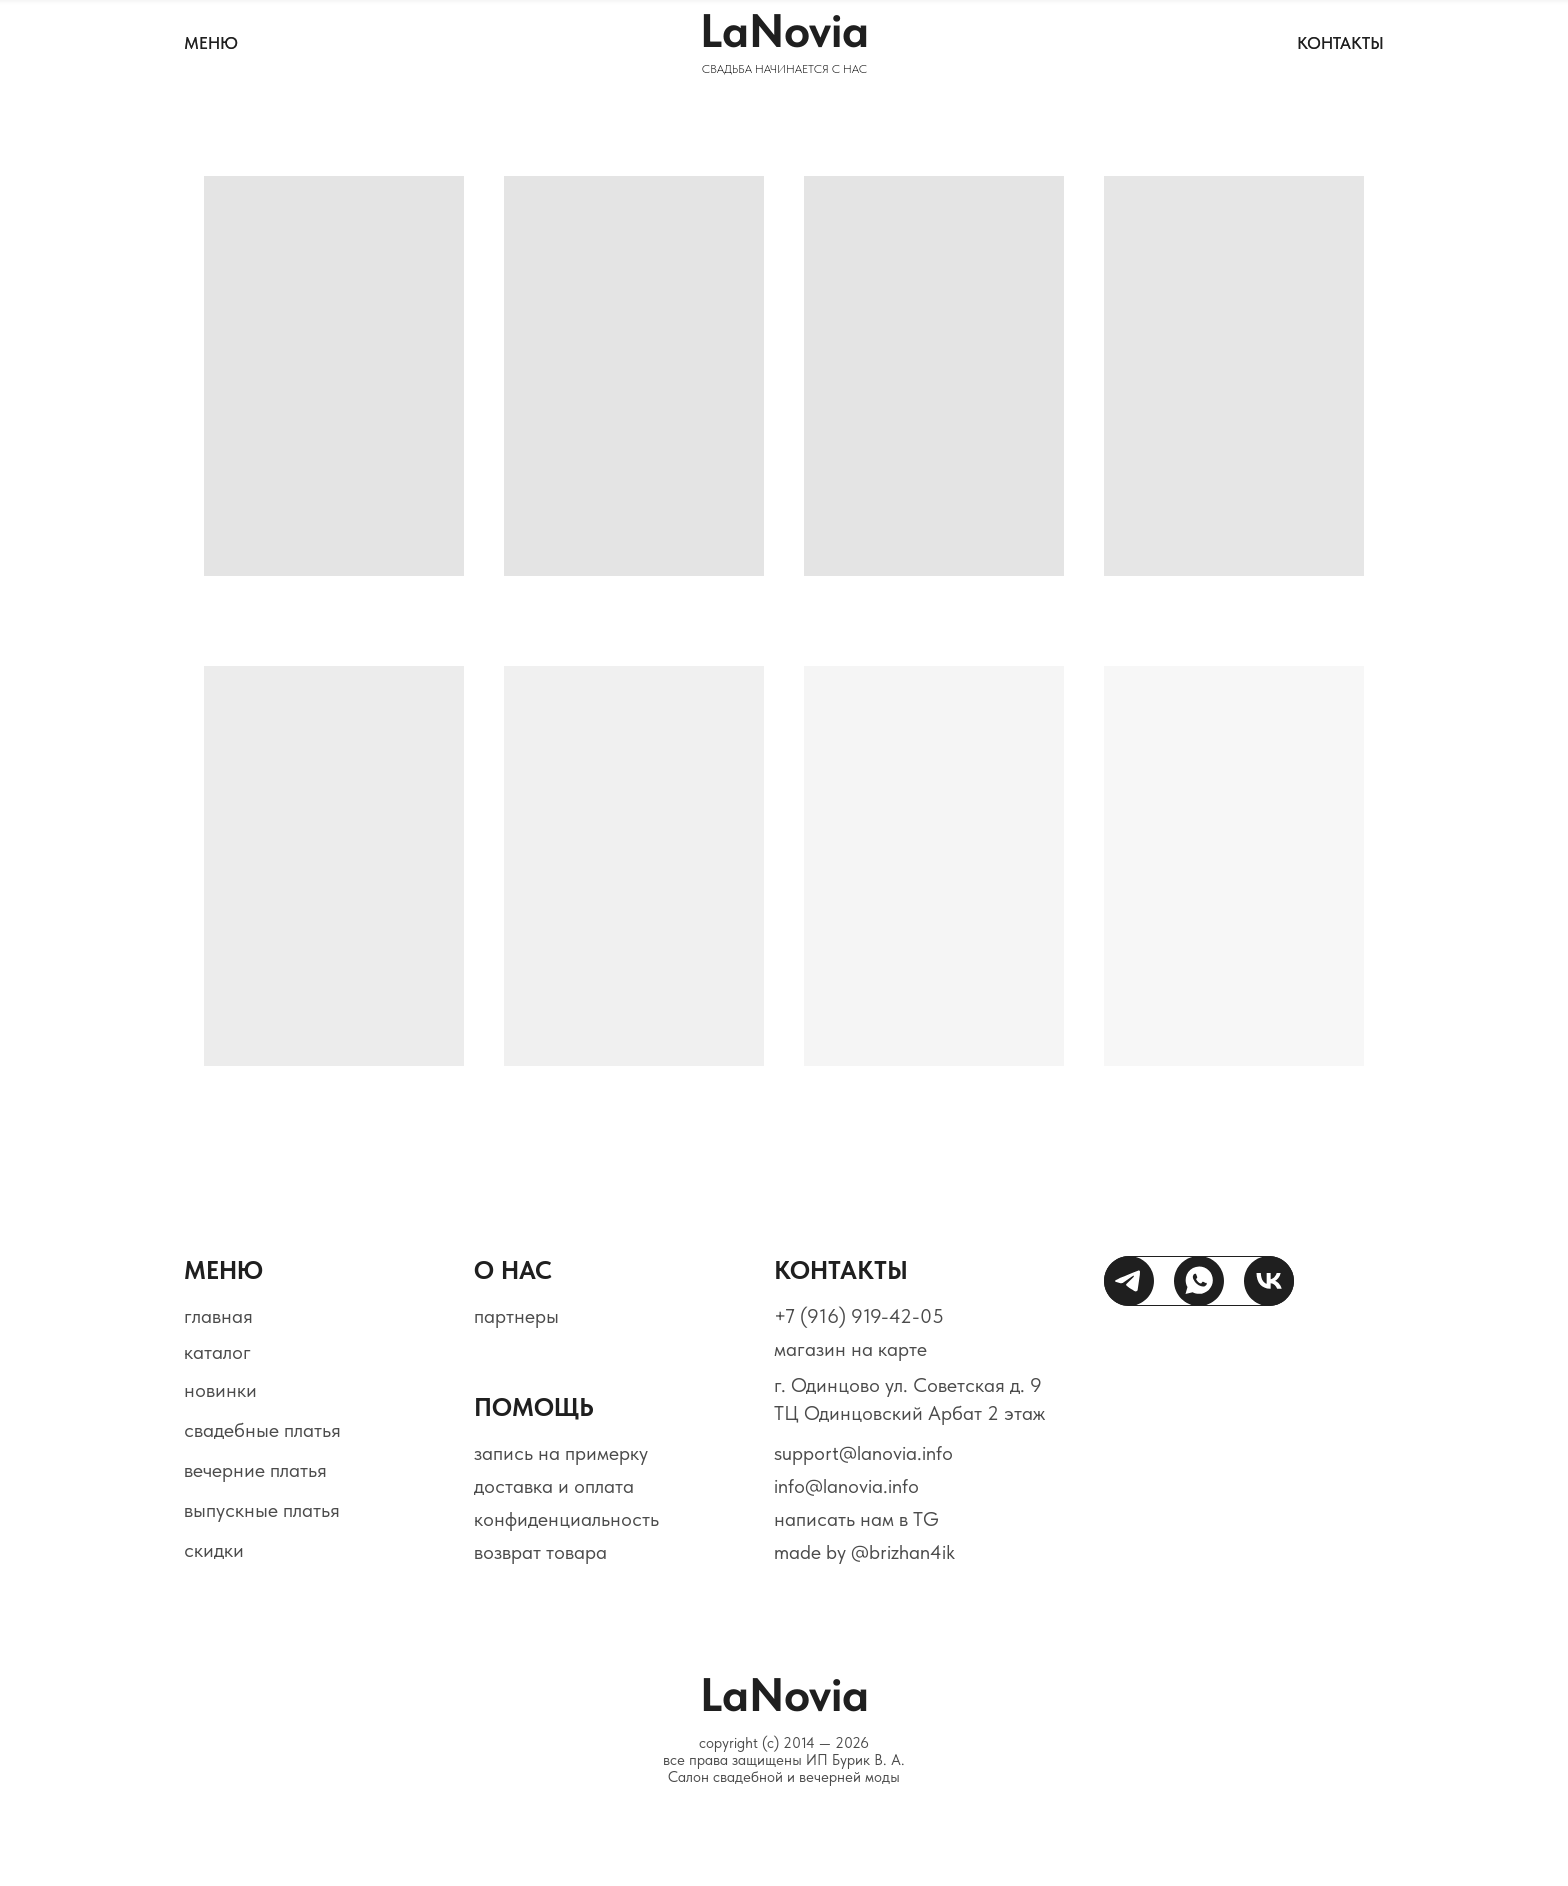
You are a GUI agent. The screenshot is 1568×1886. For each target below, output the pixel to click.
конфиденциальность (566, 1519)
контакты (1340, 43)
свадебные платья (262, 1430)
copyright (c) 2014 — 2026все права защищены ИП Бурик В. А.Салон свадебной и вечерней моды (784, 1760)
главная (218, 1316)
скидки (214, 1550)
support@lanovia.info (863, 1453)
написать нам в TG (856, 1519)
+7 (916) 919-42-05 (859, 1316)
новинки (220, 1390)
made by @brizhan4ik (864, 1552)
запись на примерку (561, 1453)
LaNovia (784, 30)
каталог (217, 1352)
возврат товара (540, 1552)
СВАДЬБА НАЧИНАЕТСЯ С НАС (784, 69)
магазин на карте (850, 1349)
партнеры (516, 1316)
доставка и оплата (554, 1486)
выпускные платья (262, 1510)
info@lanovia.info (846, 1486)
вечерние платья (255, 1470)
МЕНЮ (211, 43)
